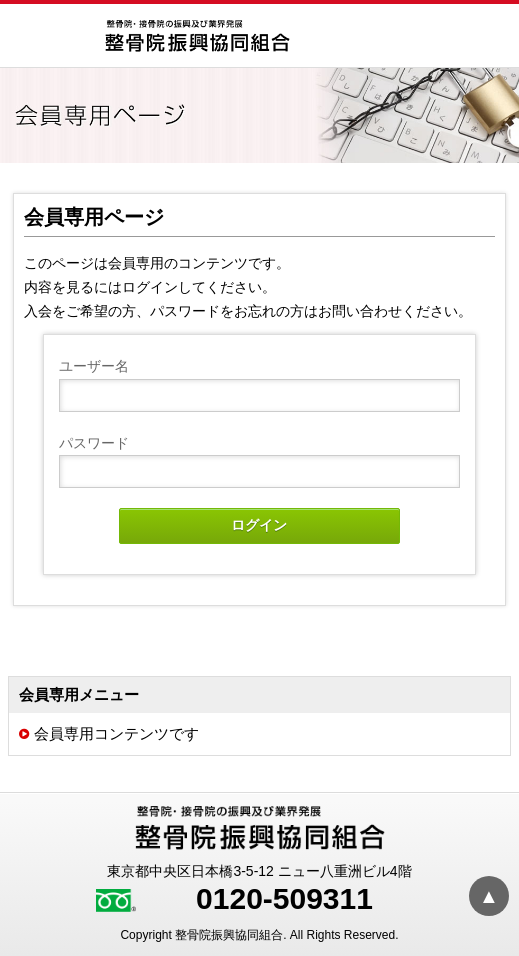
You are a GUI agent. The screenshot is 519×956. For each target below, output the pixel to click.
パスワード (94, 443)
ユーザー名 (94, 366)
